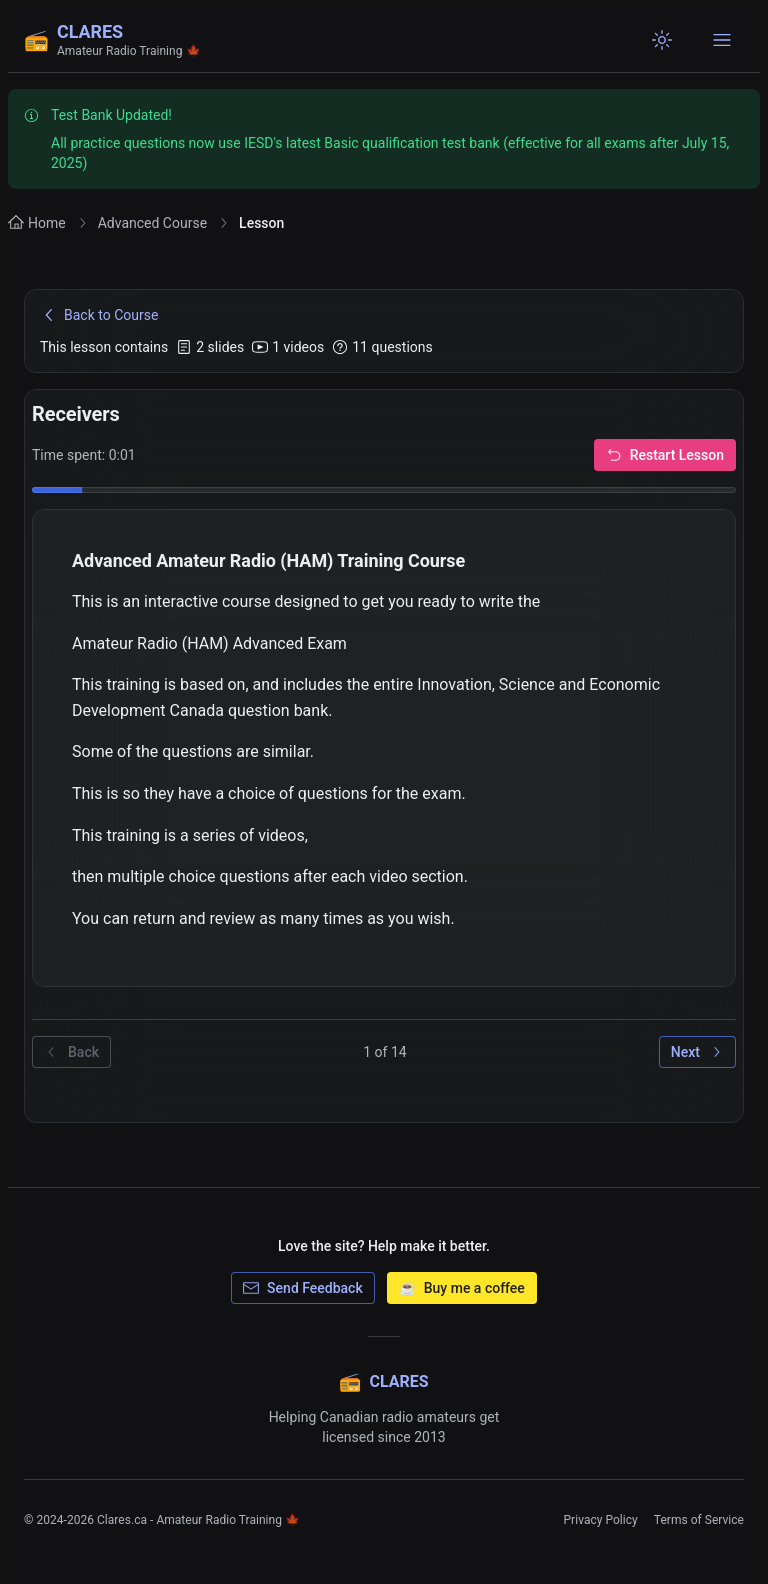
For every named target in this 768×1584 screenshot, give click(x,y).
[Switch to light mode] (662, 40)
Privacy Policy (600, 1520)
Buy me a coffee (462, 1288)
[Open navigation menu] (722, 40)
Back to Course (99, 315)
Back (71, 1052)
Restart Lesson (665, 455)
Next (697, 1052)
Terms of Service (699, 1520)
